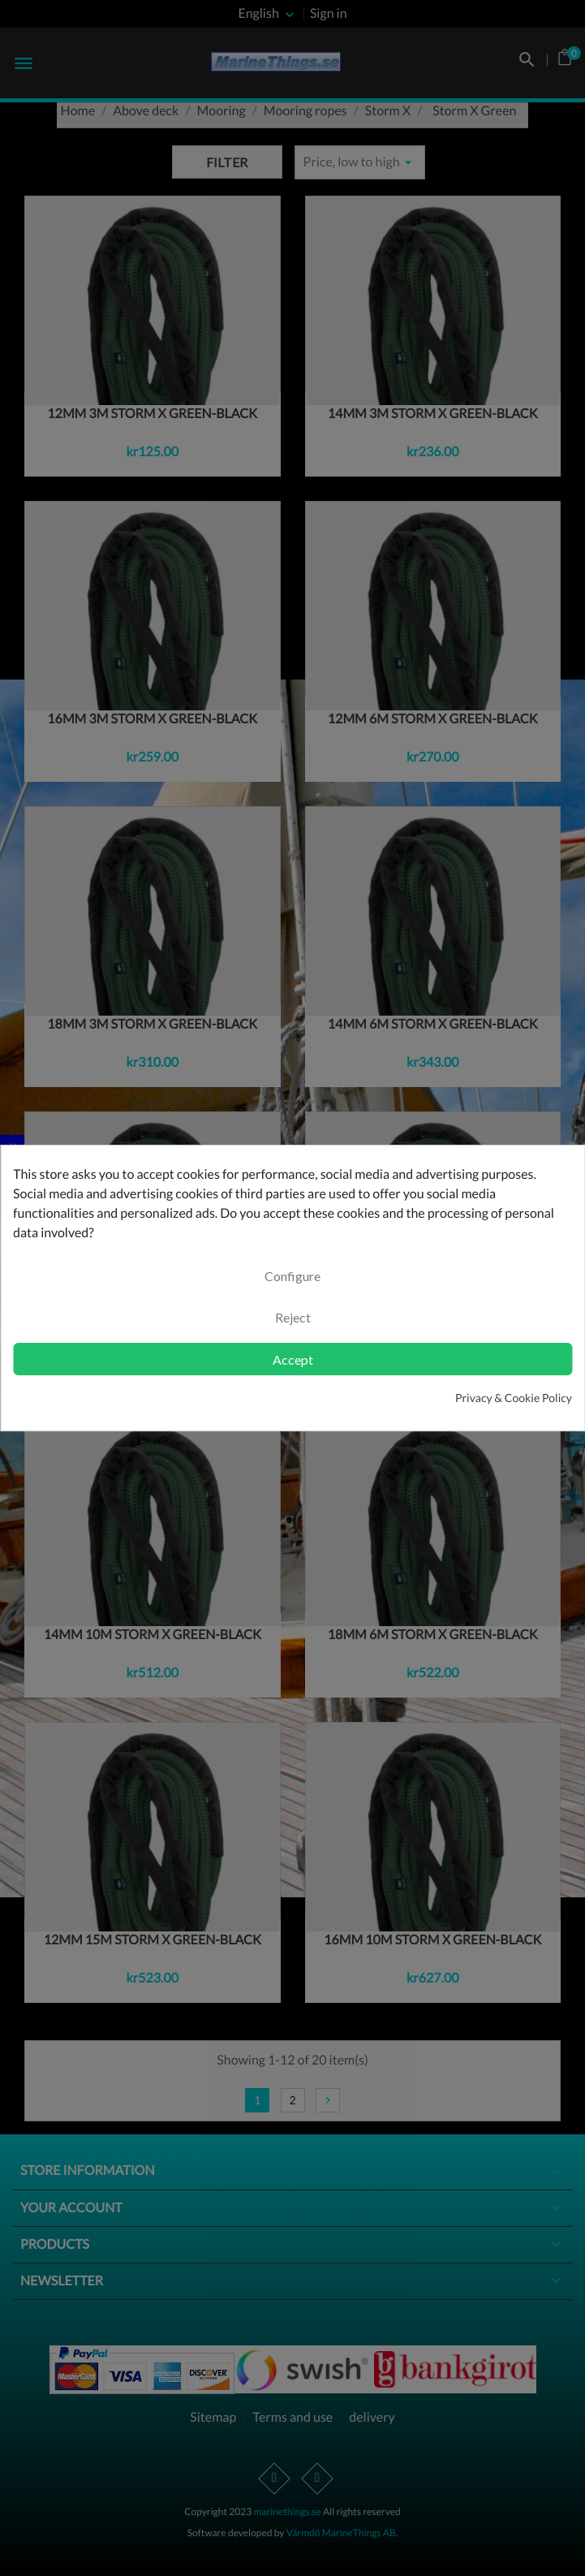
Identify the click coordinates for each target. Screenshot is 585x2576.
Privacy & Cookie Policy (513, 1398)
